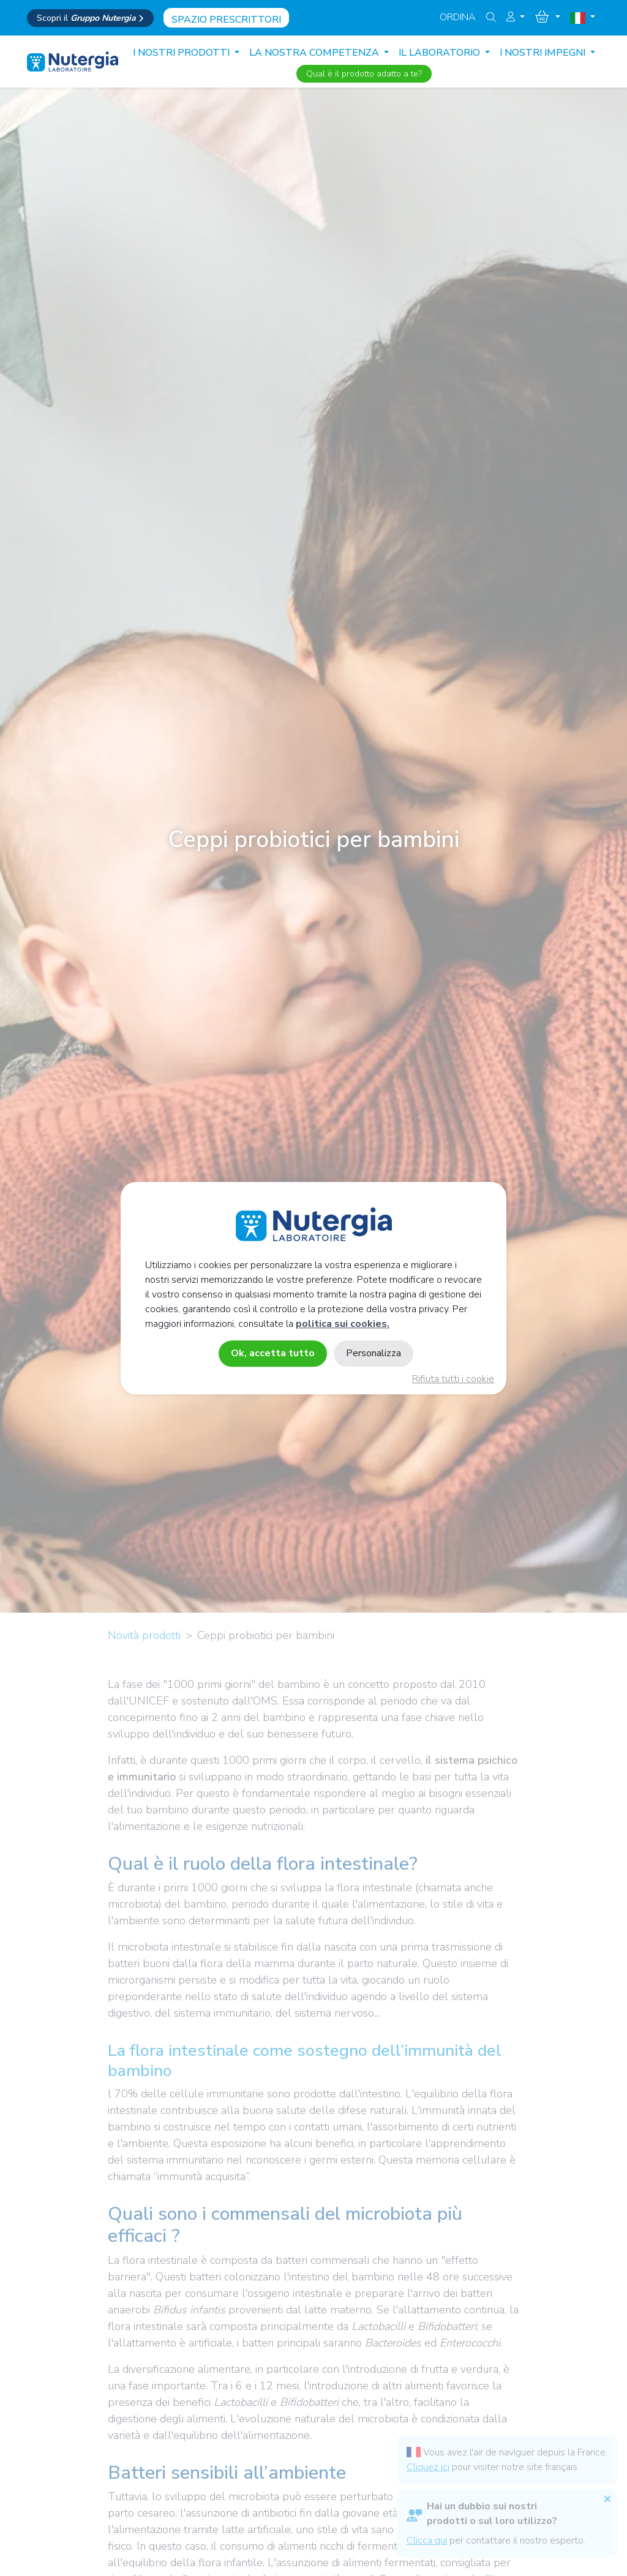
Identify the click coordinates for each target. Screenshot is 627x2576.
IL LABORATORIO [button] (440, 52)
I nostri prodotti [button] (182, 52)
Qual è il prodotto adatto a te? (364, 74)
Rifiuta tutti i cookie (453, 1379)
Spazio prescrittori (226, 19)
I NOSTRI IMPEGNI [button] (544, 52)
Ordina (458, 17)
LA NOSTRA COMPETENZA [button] (315, 52)
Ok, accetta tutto (273, 1353)
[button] (515, 17)
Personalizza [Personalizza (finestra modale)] (373, 1353)
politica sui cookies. (342, 1324)
